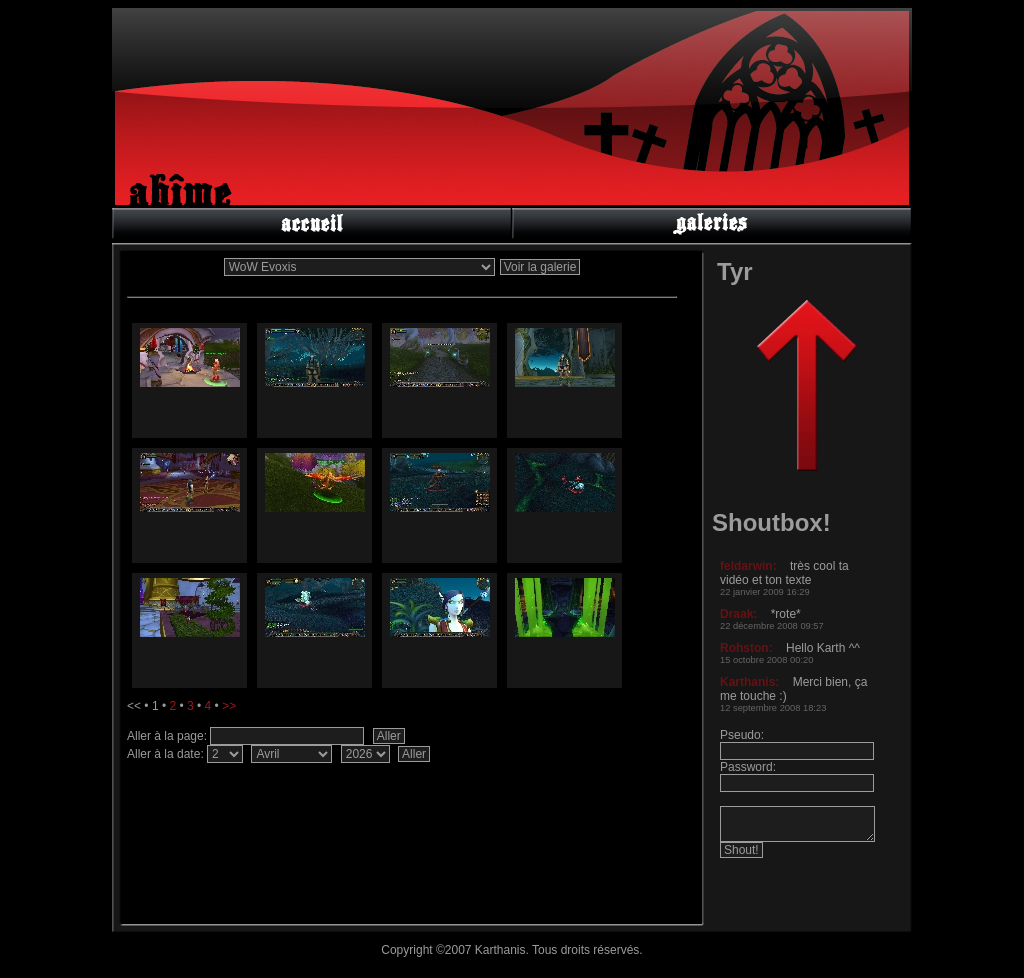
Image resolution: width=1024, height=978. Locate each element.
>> (229, 706)
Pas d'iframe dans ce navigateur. (802, 726)
